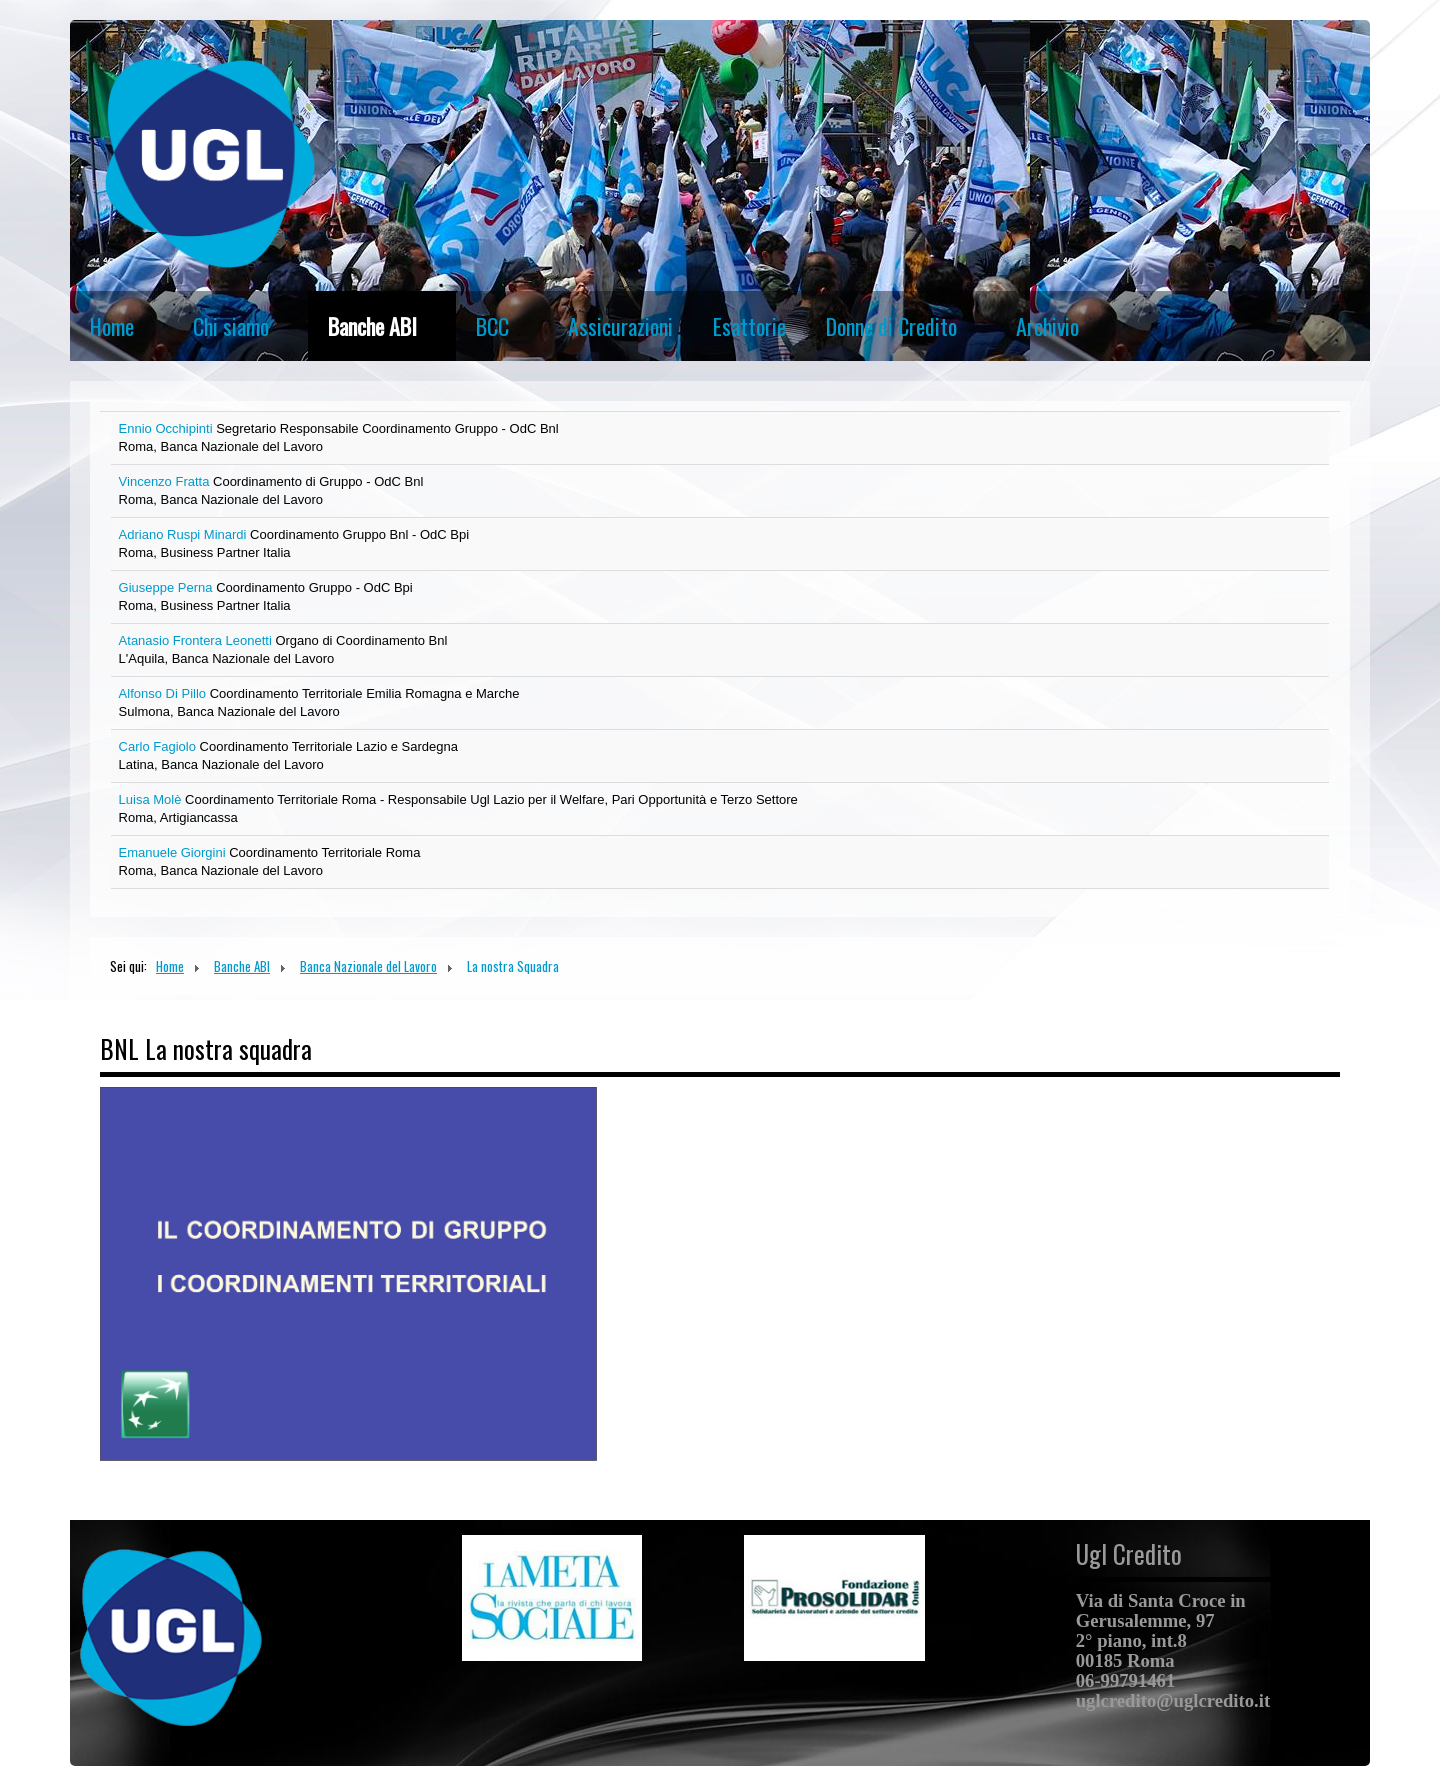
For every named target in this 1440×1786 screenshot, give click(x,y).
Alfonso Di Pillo (164, 693)
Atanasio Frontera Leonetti (197, 640)
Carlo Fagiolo (159, 746)
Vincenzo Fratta (166, 481)
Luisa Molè (152, 799)
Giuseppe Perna (168, 587)
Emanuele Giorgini (174, 852)
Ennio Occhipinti (168, 428)
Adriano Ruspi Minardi (185, 534)
